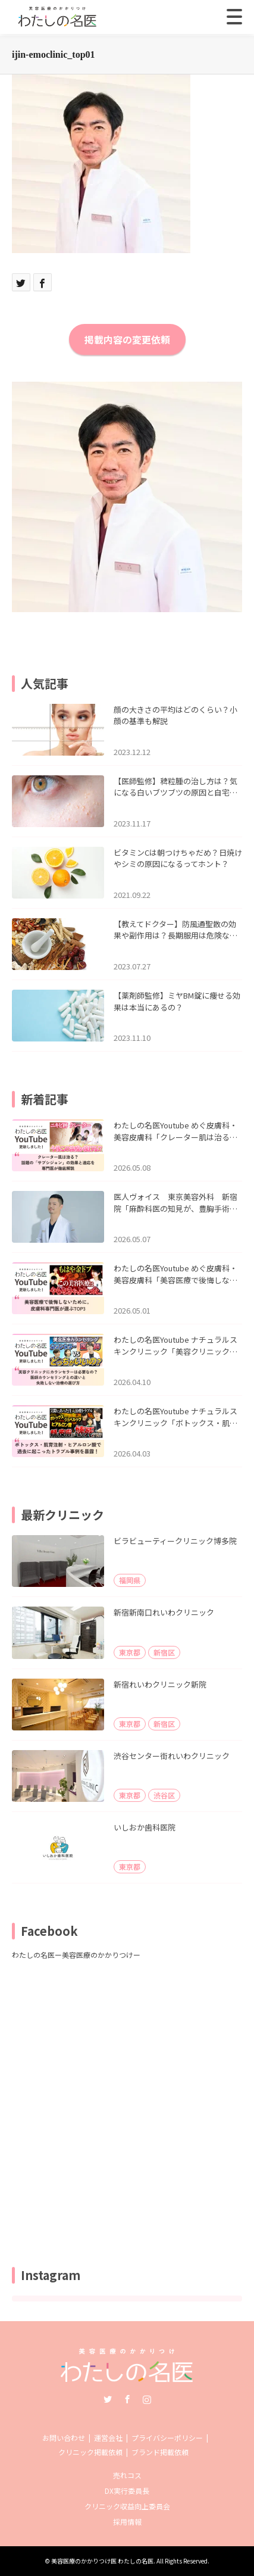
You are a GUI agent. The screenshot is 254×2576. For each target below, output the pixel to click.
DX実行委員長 (127, 2490)
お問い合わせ (63, 2437)
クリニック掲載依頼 (90, 2452)
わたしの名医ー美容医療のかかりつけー (76, 1955)
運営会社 (108, 2437)
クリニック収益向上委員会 (127, 2506)
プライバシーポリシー (167, 2437)
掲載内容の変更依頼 (127, 339)
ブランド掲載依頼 (160, 2452)
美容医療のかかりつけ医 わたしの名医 (102, 2560)
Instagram (147, 2399)
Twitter (108, 2399)
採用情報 (127, 2521)
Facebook (127, 2399)
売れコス (127, 2475)
